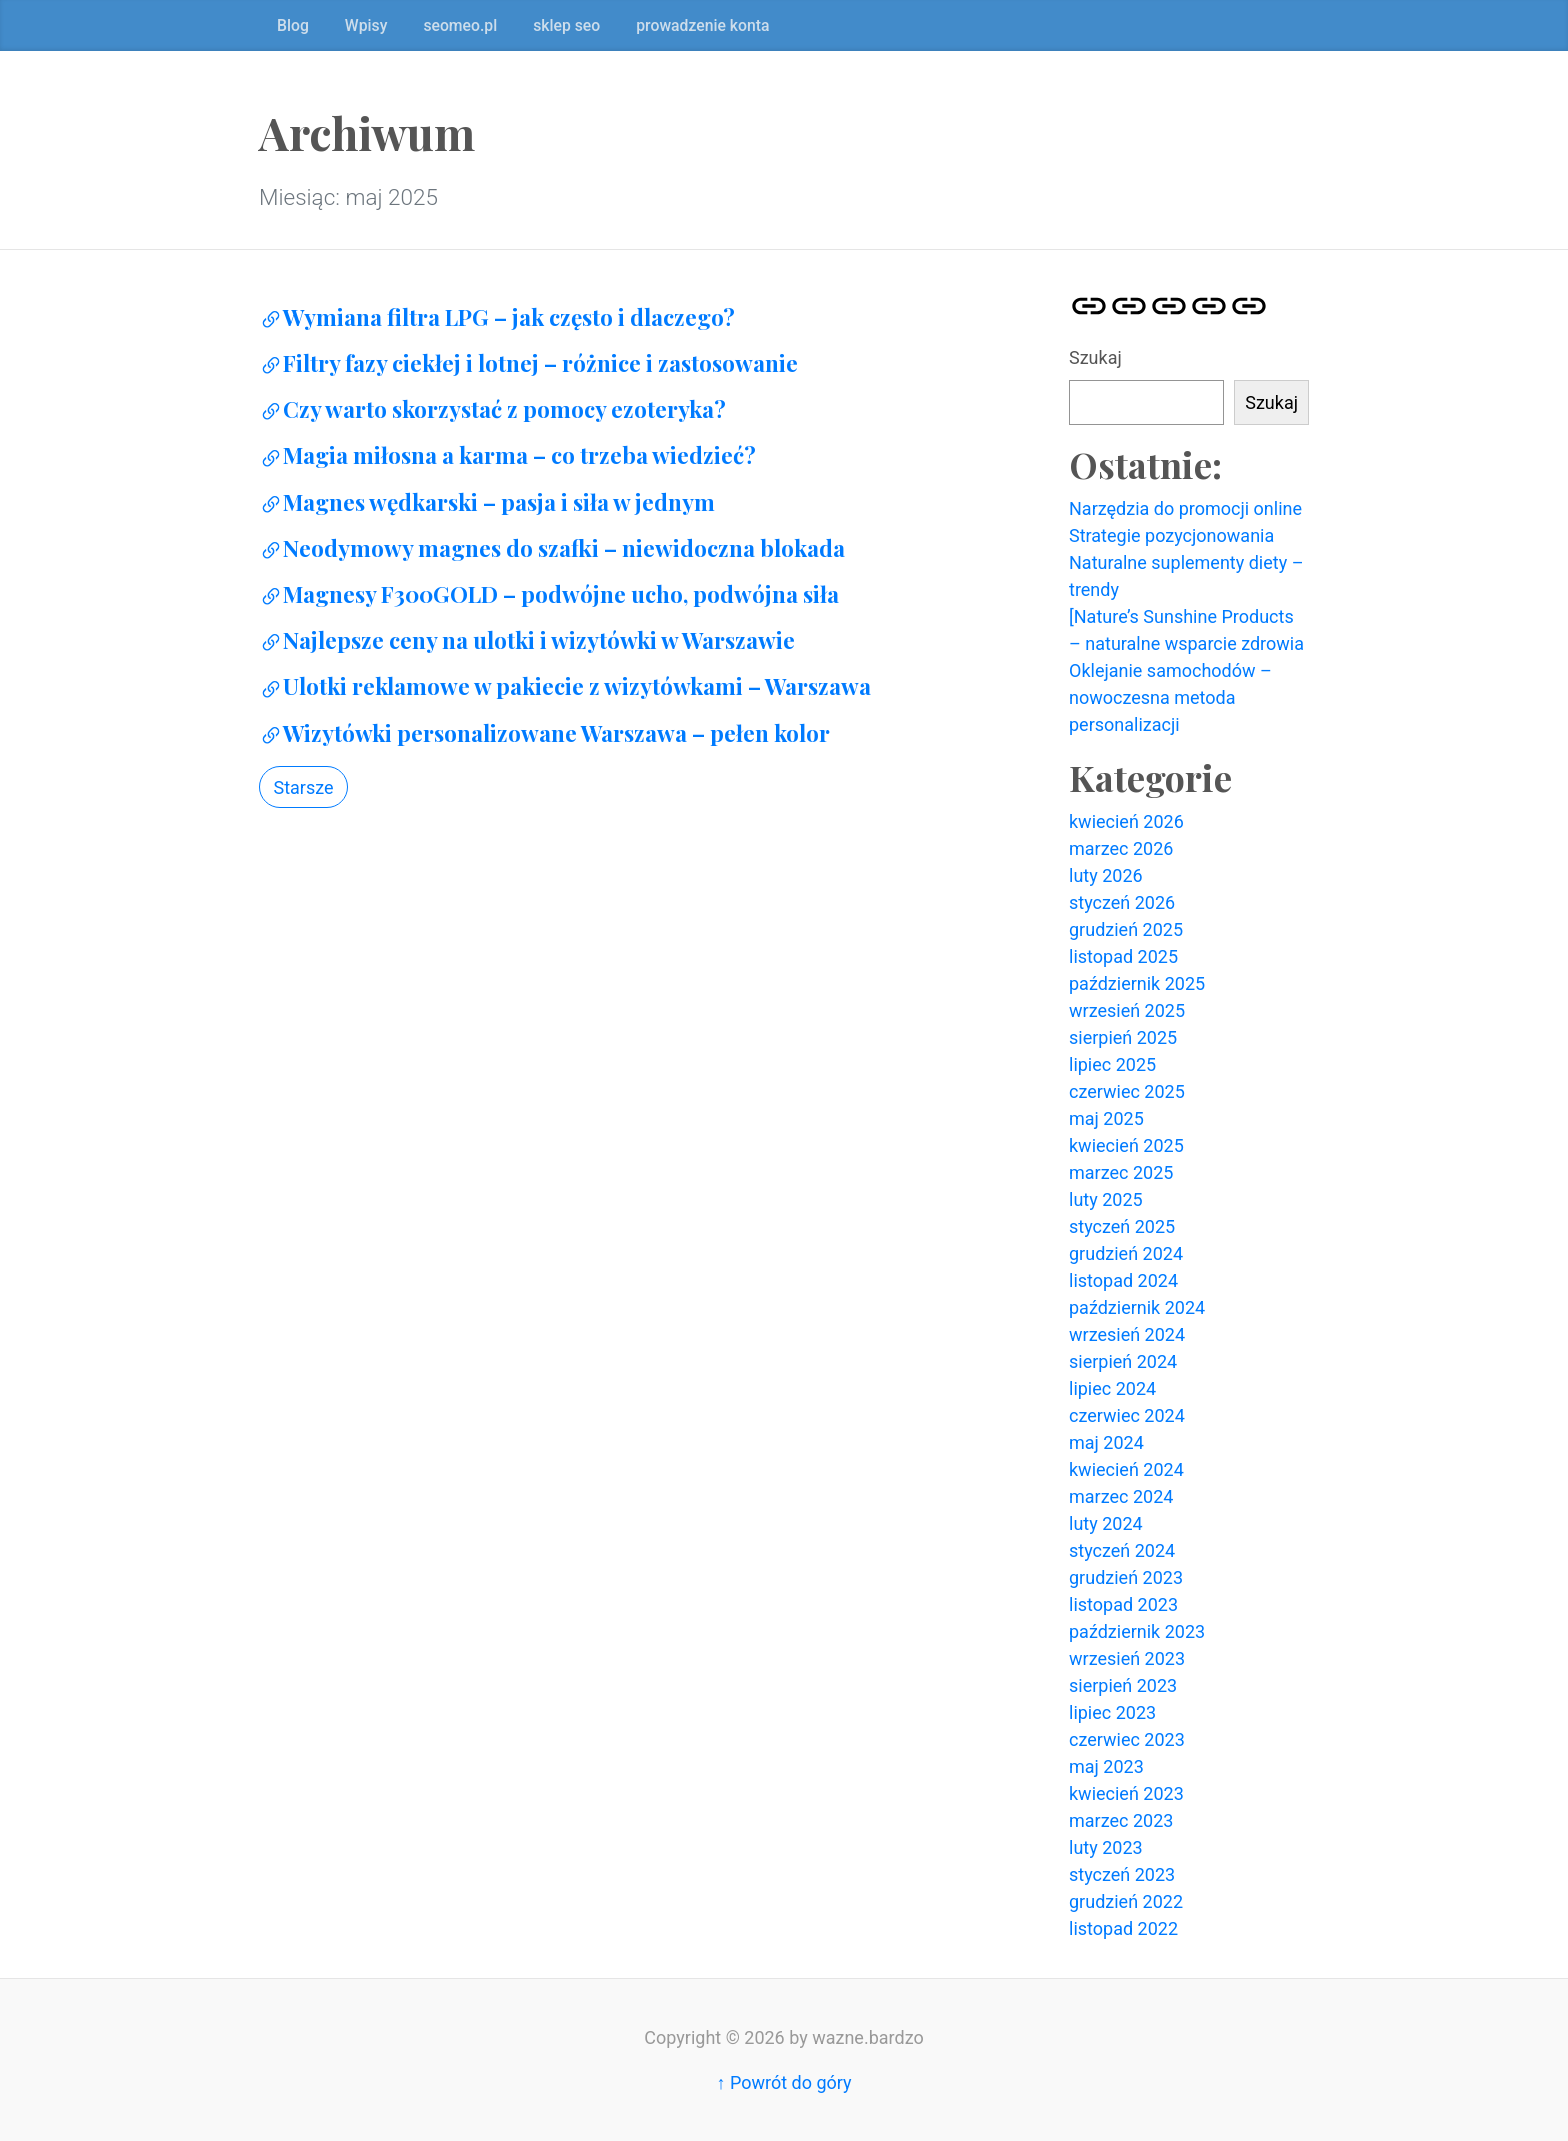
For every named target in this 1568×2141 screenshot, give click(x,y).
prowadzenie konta (702, 25)
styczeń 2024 (1122, 1550)
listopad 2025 (1123, 956)
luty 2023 (1106, 1847)
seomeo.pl (460, 25)
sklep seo (566, 25)
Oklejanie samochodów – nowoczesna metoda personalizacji (1170, 697)
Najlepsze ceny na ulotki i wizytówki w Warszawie (527, 640)
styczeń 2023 (1122, 1874)
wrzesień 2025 (1127, 1010)
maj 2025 (1106, 1118)
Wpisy (366, 25)
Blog (293, 25)
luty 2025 (1106, 1199)
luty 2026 (1106, 875)
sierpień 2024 (1123, 1361)
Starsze (304, 787)
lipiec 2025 (1112, 1064)
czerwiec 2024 (1127, 1415)
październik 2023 (1137, 1631)
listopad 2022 (1123, 1928)
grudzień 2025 (1126, 929)
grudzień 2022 (1126, 1901)
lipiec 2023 (1112, 1712)
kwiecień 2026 (1126, 821)
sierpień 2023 (1123, 1685)
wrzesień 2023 (1127, 1658)
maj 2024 (1106, 1442)
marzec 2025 (1121, 1172)
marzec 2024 (1121, 1496)
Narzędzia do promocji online (1185, 508)
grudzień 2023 (1126, 1577)
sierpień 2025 (1123, 1037)
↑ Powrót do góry (783, 2082)
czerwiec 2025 (1127, 1091)
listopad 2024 (1123, 1280)
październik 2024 (1137, 1307)
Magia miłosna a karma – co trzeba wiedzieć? (507, 455)
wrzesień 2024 (1127, 1334)
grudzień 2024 (1126, 1253)
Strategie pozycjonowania (1171, 535)
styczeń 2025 (1122, 1226)
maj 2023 (1106, 1766)
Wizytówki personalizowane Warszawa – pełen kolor (544, 733)
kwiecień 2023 (1126, 1793)
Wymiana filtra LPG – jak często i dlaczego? (497, 317)
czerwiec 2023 (1127, 1739)
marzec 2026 (1121, 848)
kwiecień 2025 (1126, 1145)
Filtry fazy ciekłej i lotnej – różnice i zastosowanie (528, 363)
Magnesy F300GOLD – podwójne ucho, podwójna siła (549, 594)
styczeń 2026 (1122, 902)
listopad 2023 (1123, 1604)
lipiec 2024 (1112, 1388)
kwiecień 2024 (1126, 1469)
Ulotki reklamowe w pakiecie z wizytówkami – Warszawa (565, 686)
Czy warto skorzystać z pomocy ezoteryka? (492, 409)
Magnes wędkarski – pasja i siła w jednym (487, 502)
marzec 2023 (1121, 1820)
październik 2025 (1137, 983)
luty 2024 (1106, 1523)
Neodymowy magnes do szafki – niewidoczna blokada (552, 548)
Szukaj (1095, 357)
